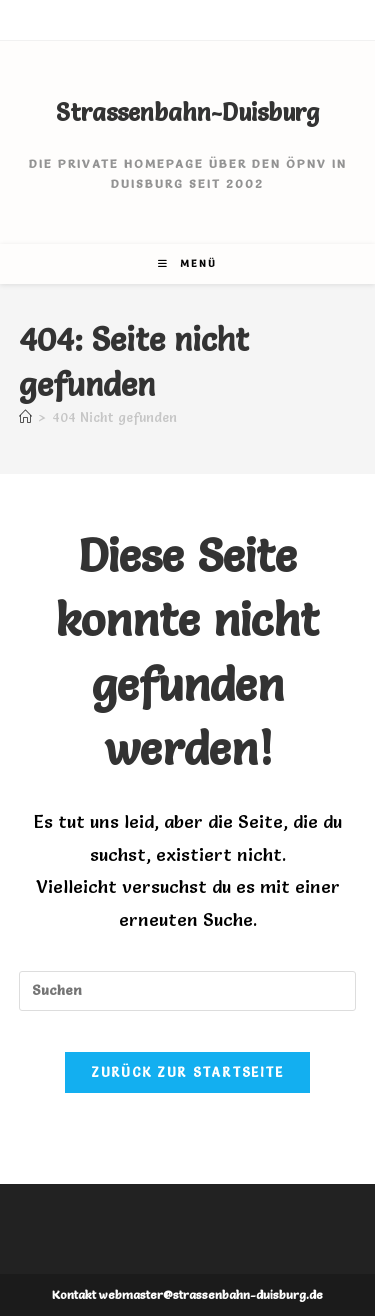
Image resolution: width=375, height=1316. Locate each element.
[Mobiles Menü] (187, 263)
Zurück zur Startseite (187, 1072)
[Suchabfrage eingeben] (188, 991)
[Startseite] (25, 417)
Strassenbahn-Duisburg (187, 112)
